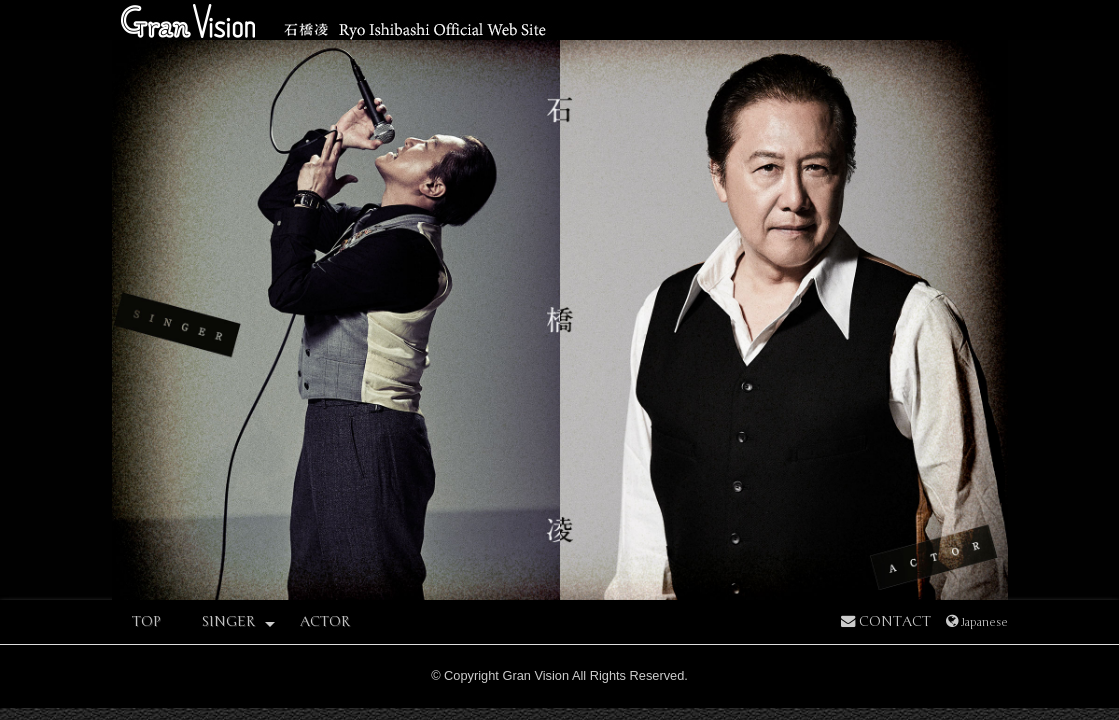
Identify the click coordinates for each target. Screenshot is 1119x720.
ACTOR (325, 621)
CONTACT (886, 621)
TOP (146, 621)
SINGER (238, 622)
